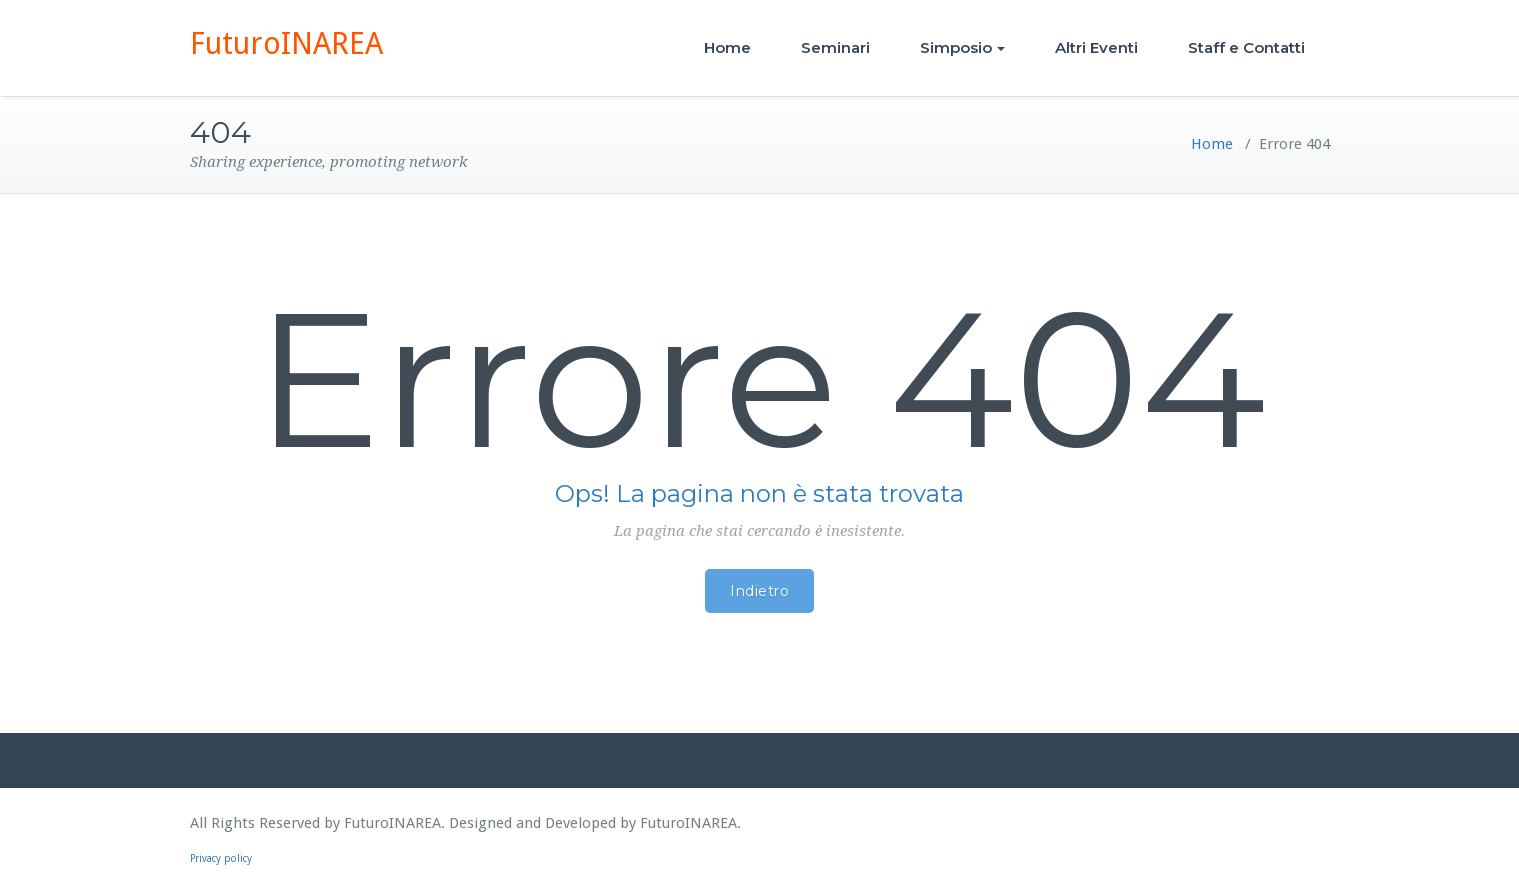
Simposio (962, 47)
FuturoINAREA (286, 43)
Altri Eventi (1096, 47)
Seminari (835, 47)
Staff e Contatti (1246, 47)
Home (727, 47)
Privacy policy (221, 858)
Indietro (759, 591)
